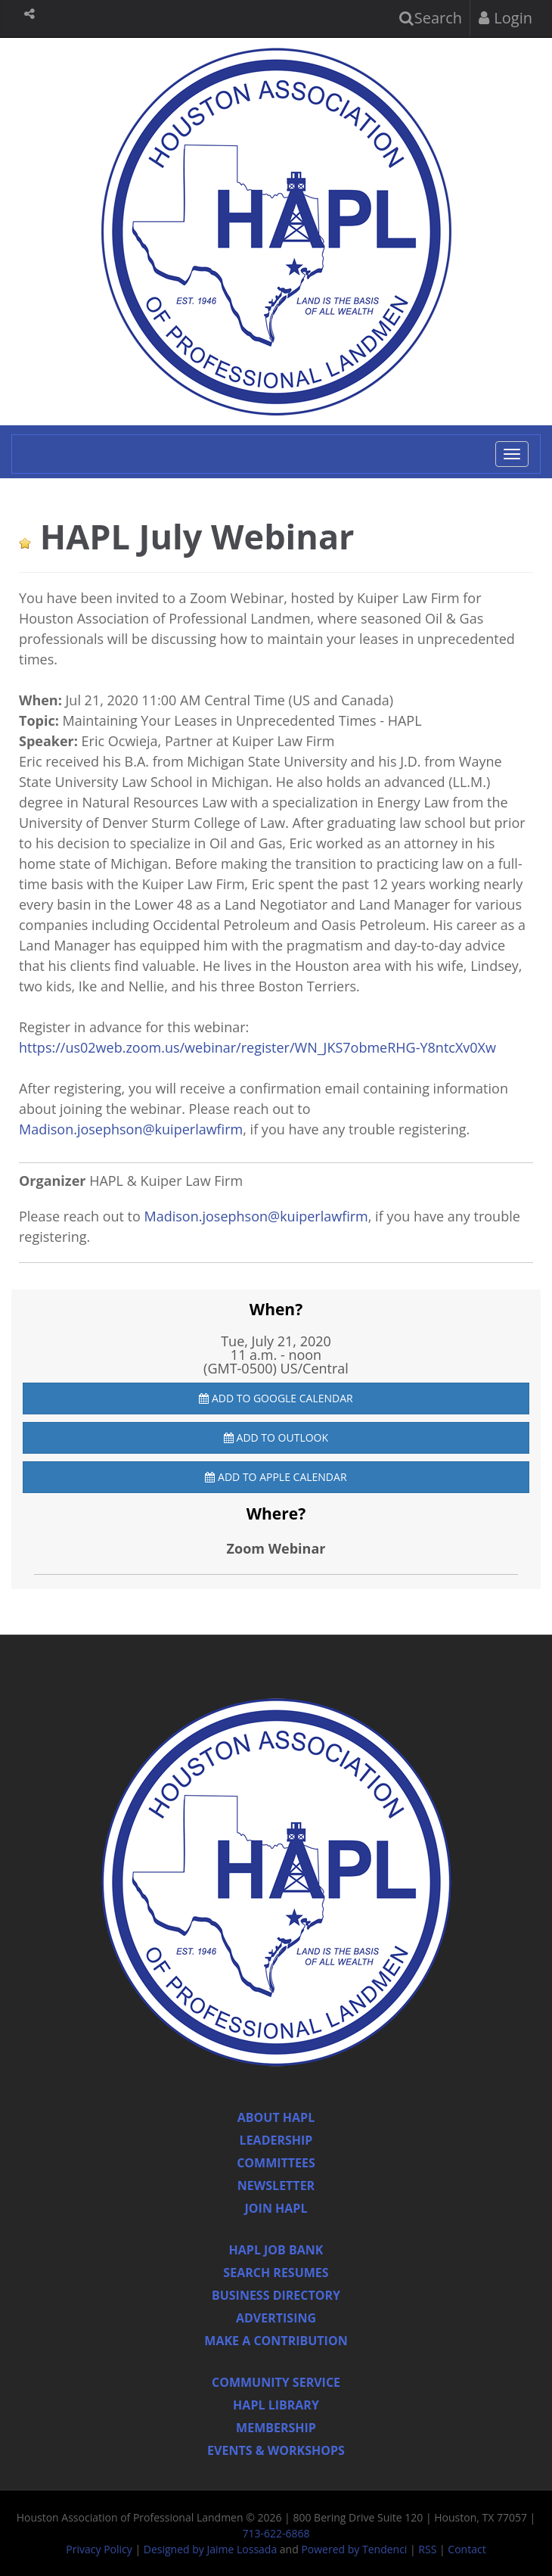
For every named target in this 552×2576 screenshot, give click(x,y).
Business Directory (276, 2295)
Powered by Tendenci (354, 2549)
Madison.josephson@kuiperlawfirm (131, 1129)
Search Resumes (275, 2272)
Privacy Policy (99, 2549)
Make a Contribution (275, 2340)
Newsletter (276, 2185)
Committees (276, 2162)
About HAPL (276, 2117)
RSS (427, 2549)
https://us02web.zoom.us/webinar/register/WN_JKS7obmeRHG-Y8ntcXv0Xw (257, 1047)
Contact (466, 2549)
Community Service (276, 2382)
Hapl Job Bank (276, 2250)
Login (505, 18)
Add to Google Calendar (276, 1398)
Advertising (276, 2318)
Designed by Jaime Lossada (210, 2549)
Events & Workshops (276, 2450)
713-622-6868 (275, 2533)
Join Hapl (276, 2208)
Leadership (276, 2140)
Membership (276, 2427)
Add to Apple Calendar (275, 1477)
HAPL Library (276, 2405)
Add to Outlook (276, 1437)
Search (431, 18)
